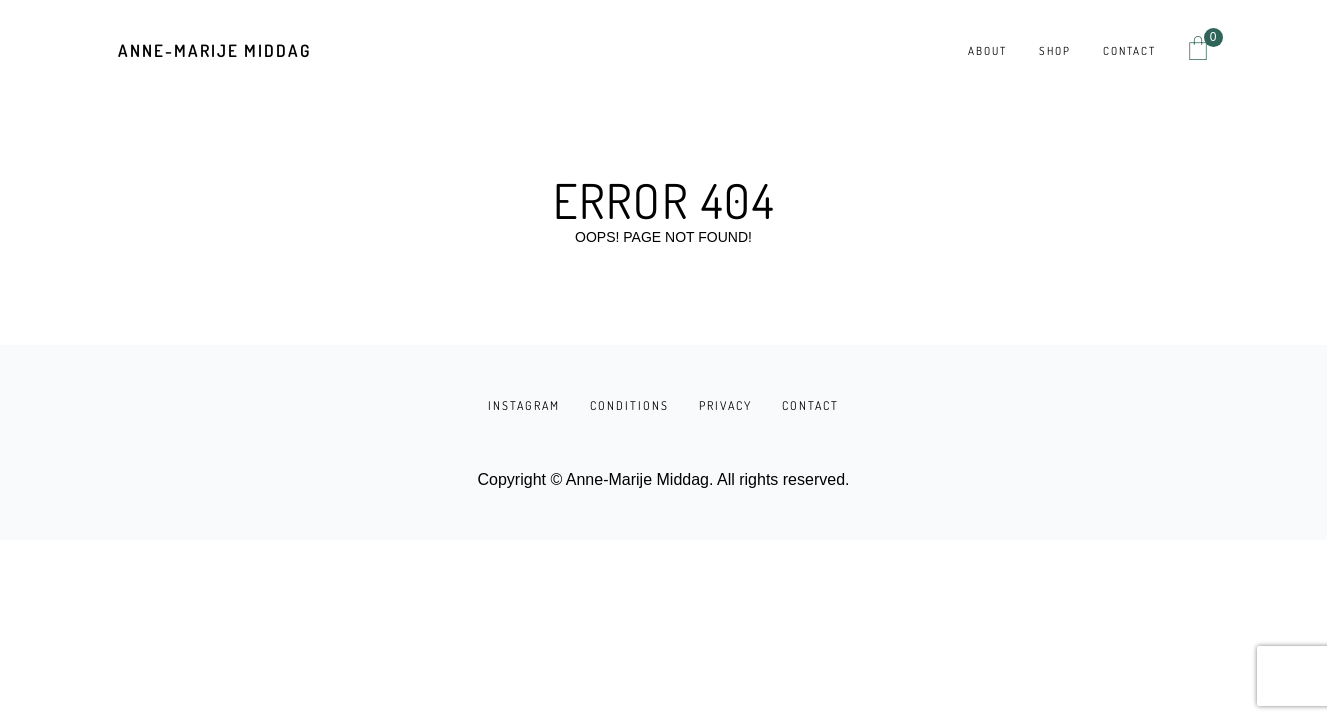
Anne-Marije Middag (214, 50)
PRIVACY (725, 405)
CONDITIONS (629, 405)
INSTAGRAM (524, 405)
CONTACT (810, 405)
